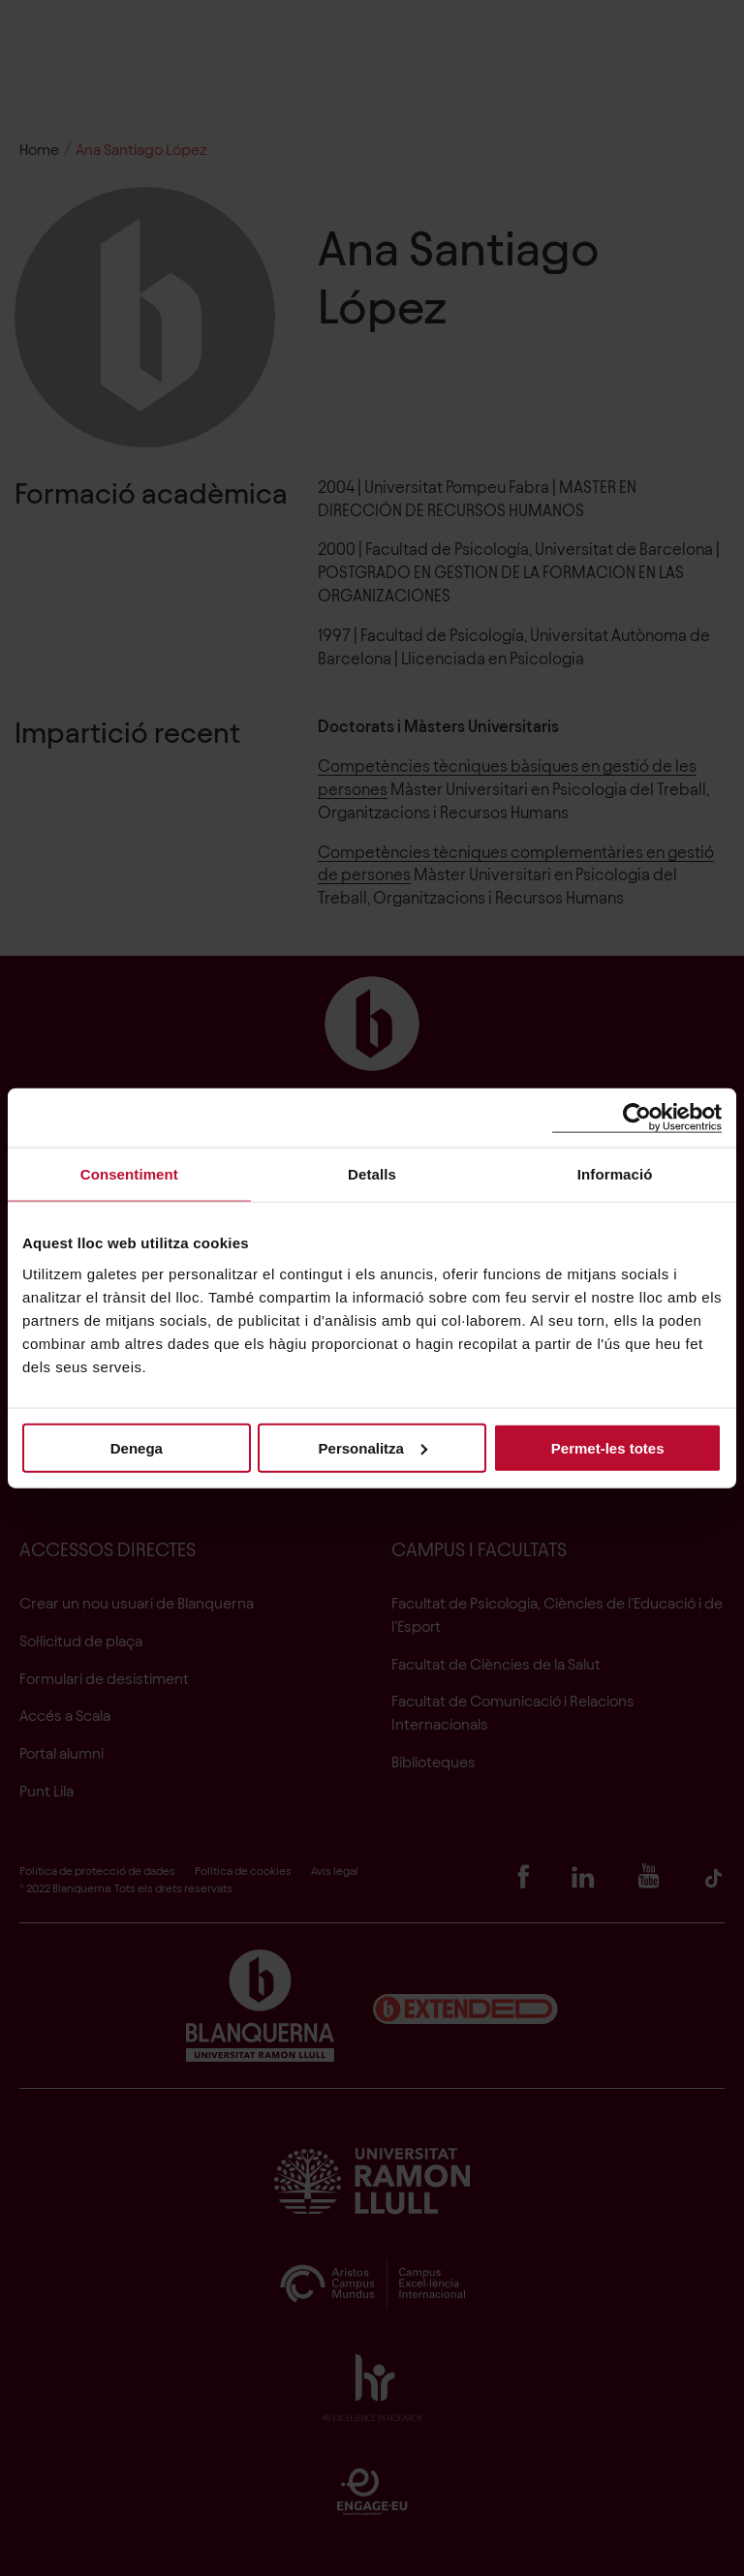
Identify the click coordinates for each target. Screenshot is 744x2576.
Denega (136, 1447)
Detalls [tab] (372, 1174)
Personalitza (373, 1447)
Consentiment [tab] (129, 1174)
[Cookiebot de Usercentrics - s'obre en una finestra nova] (637, 1118)
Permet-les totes (608, 1447)
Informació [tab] (615, 1174)
